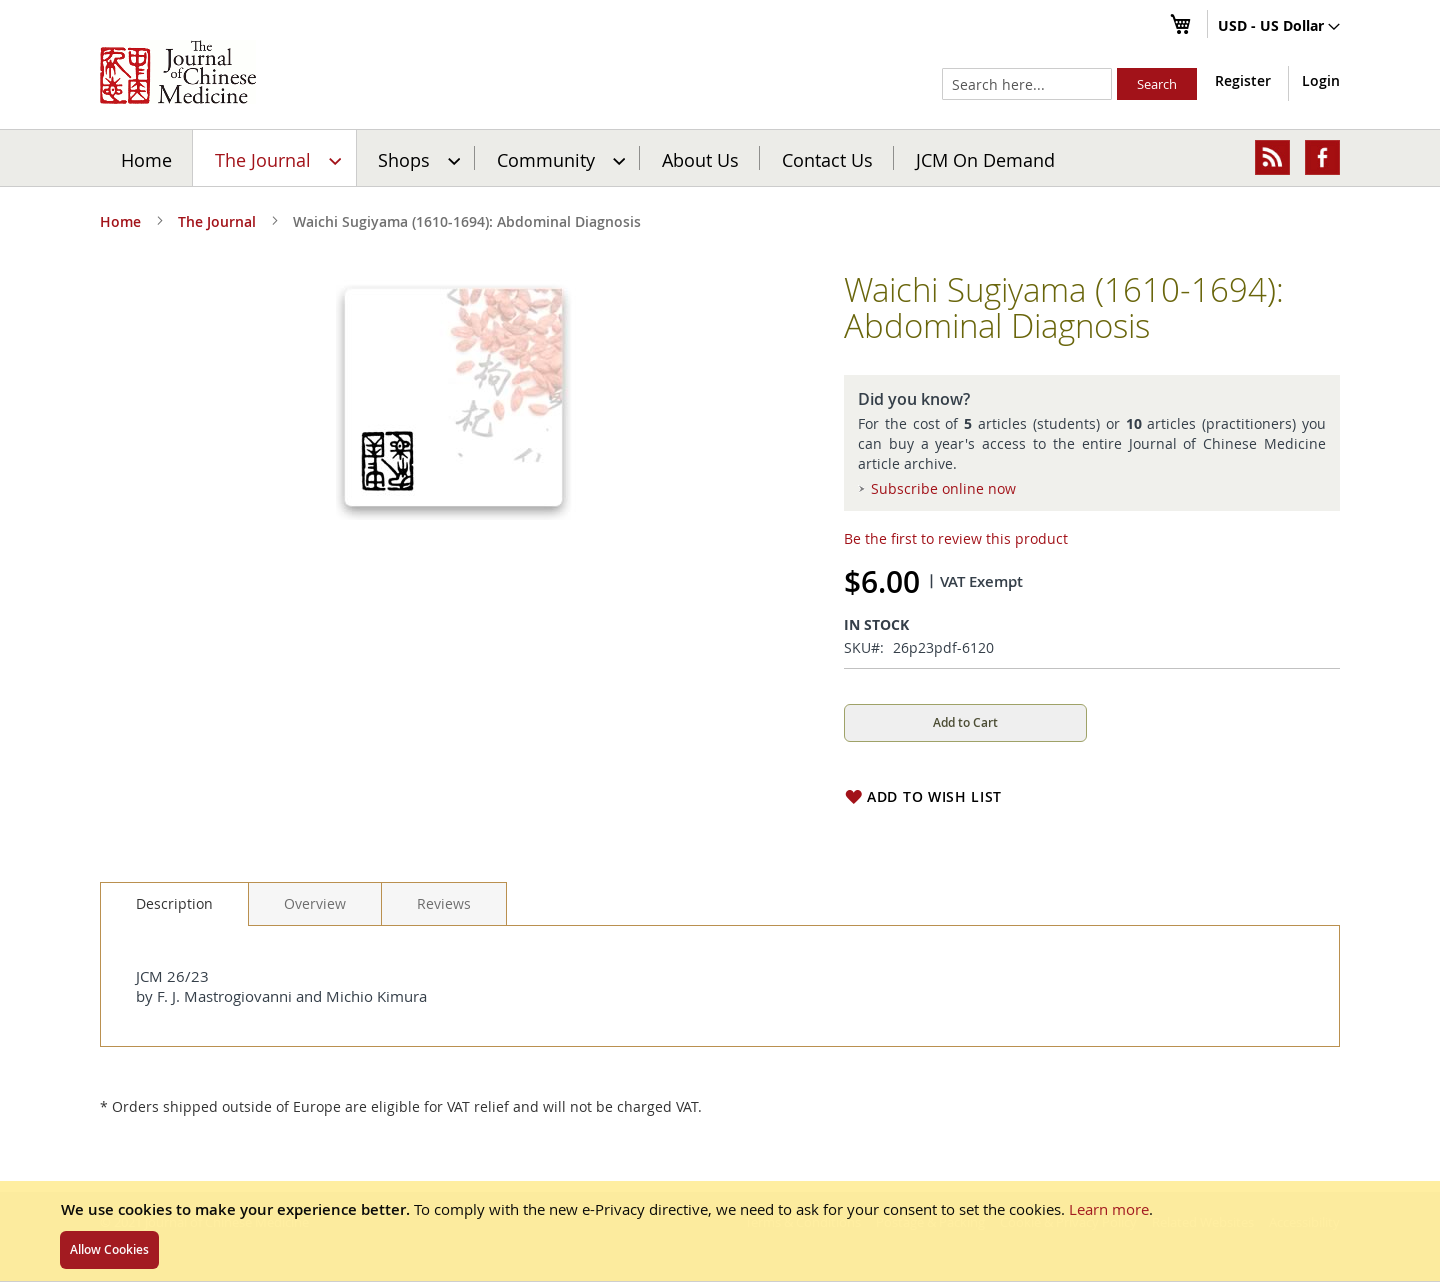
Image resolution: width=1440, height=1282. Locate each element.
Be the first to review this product (956, 538)
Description (174, 903)
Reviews (444, 903)
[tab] (174, 904)
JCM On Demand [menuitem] (985, 159)
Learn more (1109, 1209)
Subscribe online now (943, 488)
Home (146, 159)
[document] (720, 1231)
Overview (315, 903)
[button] (1279, 27)
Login (1321, 80)
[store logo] (178, 72)
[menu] (720, 158)
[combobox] (1027, 84)
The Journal (217, 221)
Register (1243, 80)
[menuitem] (275, 158)
